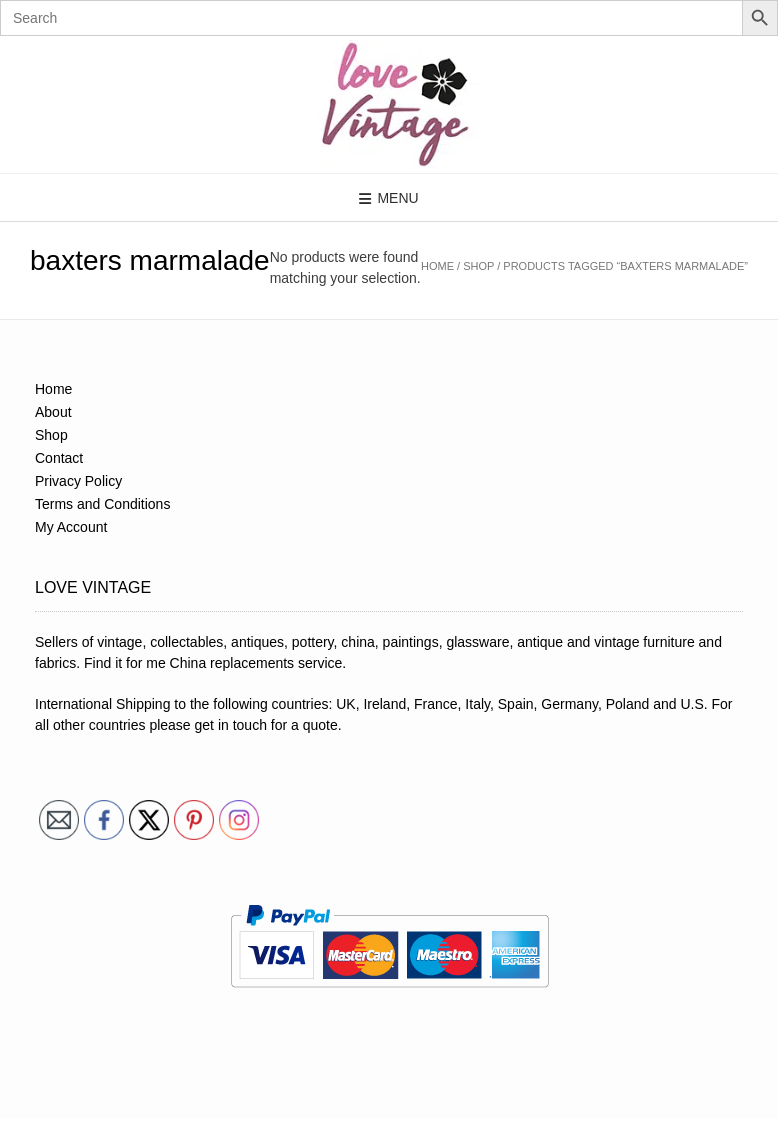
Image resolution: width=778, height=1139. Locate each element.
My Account (71, 527)
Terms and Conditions (102, 504)
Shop (478, 266)
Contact (59, 458)
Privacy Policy (78, 481)
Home (437, 266)
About (53, 412)
